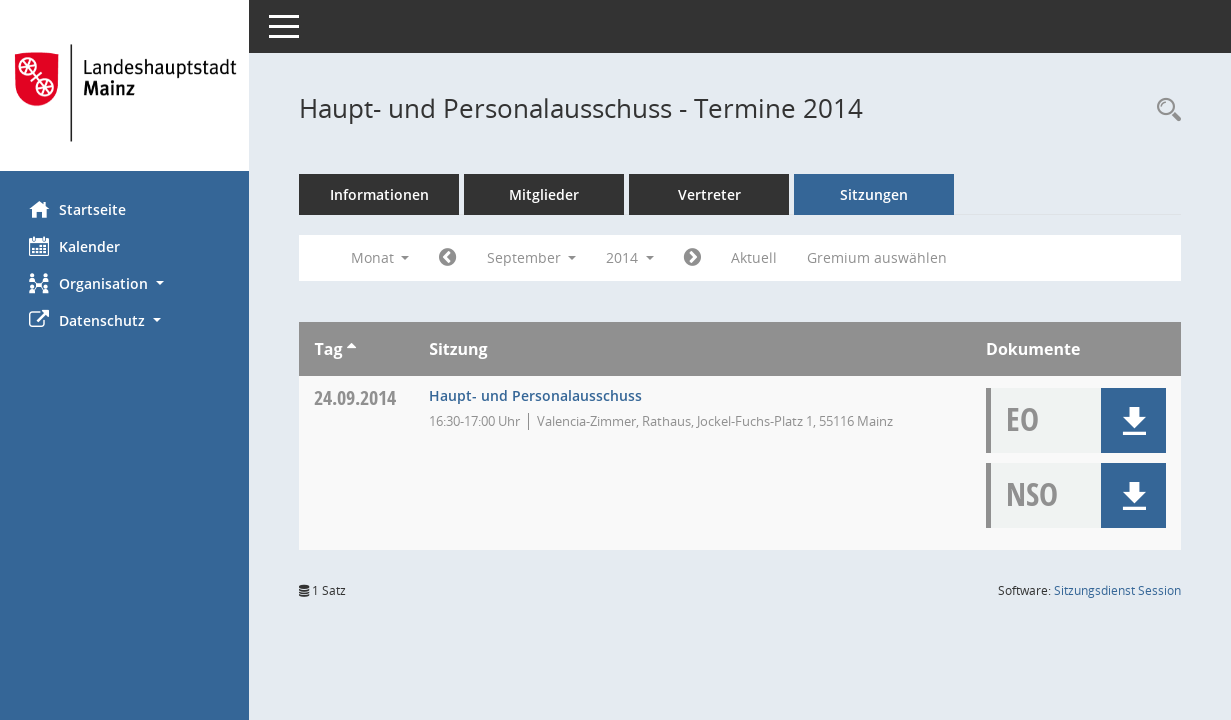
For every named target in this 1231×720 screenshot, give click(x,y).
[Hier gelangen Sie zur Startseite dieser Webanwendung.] (125, 93)
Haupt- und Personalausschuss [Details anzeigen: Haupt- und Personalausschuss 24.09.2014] (536, 395)
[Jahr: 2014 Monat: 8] (448, 258)
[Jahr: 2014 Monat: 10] (693, 258)
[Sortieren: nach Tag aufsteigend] (351, 349)
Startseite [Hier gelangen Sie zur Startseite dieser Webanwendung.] (78, 209)
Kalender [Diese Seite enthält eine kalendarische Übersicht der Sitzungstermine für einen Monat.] (75, 246)
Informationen (380, 194)
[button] (125, 283)
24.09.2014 (356, 397)
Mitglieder (545, 194)
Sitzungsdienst (1117, 590)
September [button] (532, 257)
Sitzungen (875, 194)
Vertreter (710, 194)
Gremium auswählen (878, 257)
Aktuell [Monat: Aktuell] (755, 257)
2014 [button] (631, 257)
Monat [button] (380, 257)
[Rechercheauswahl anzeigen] (1164, 110)
